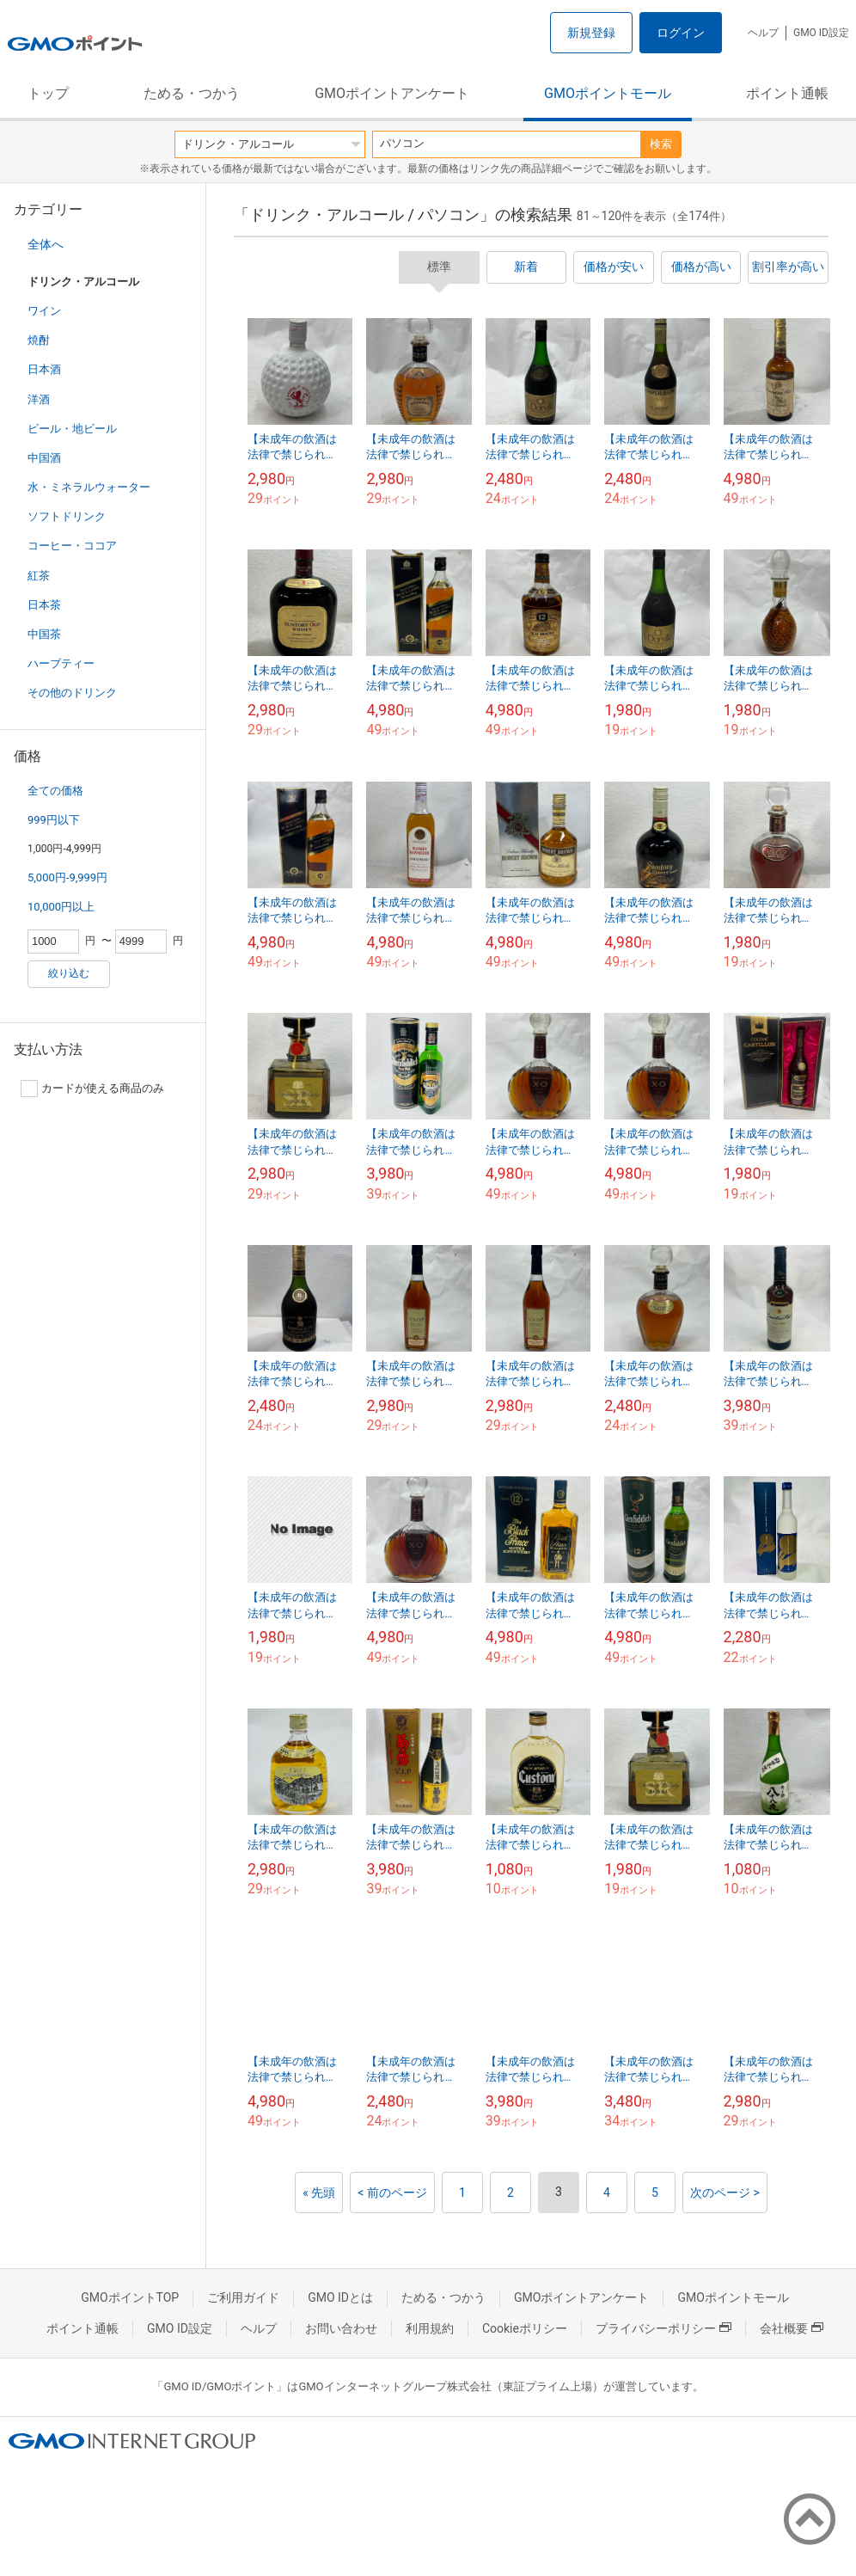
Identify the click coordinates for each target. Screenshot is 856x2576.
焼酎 (39, 340)
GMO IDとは (340, 2297)
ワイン (44, 310)
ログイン (681, 33)
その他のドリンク (72, 692)
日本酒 (44, 369)
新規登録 (591, 33)
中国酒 (44, 457)
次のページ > (725, 2192)
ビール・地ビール (72, 428)
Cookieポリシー (524, 2328)
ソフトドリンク (67, 516)
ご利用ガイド (243, 2297)
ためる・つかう (192, 93)
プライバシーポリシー (663, 2328)
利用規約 (430, 2328)
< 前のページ (392, 2192)
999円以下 (54, 819)
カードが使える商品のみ (92, 1088)
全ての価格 (55, 790)
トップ (48, 93)
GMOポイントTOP (130, 2297)
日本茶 (44, 604)
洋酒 (39, 399)
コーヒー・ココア (72, 545)
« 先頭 (319, 2192)
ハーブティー (61, 663)
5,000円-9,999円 (67, 877)
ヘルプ (763, 33)
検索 (661, 144)
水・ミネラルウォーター (89, 487)
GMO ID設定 (821, 33)
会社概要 (791, 2328)
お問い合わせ (341, 2328)
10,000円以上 (61, 906)
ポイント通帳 (787, 93)
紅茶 (39, 575)
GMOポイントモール (607, 93)
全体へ (46, 244)
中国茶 (44, 634)
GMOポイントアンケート (392, 93)
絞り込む (68, 973)
